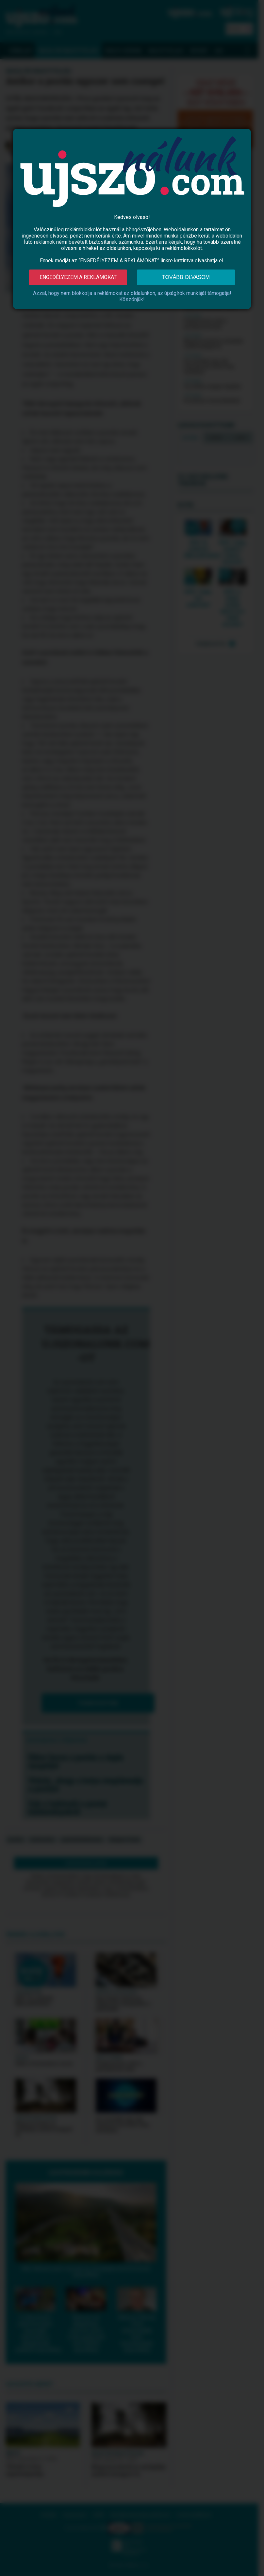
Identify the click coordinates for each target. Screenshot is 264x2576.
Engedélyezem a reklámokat (78, 277)
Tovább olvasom (186, 277)
